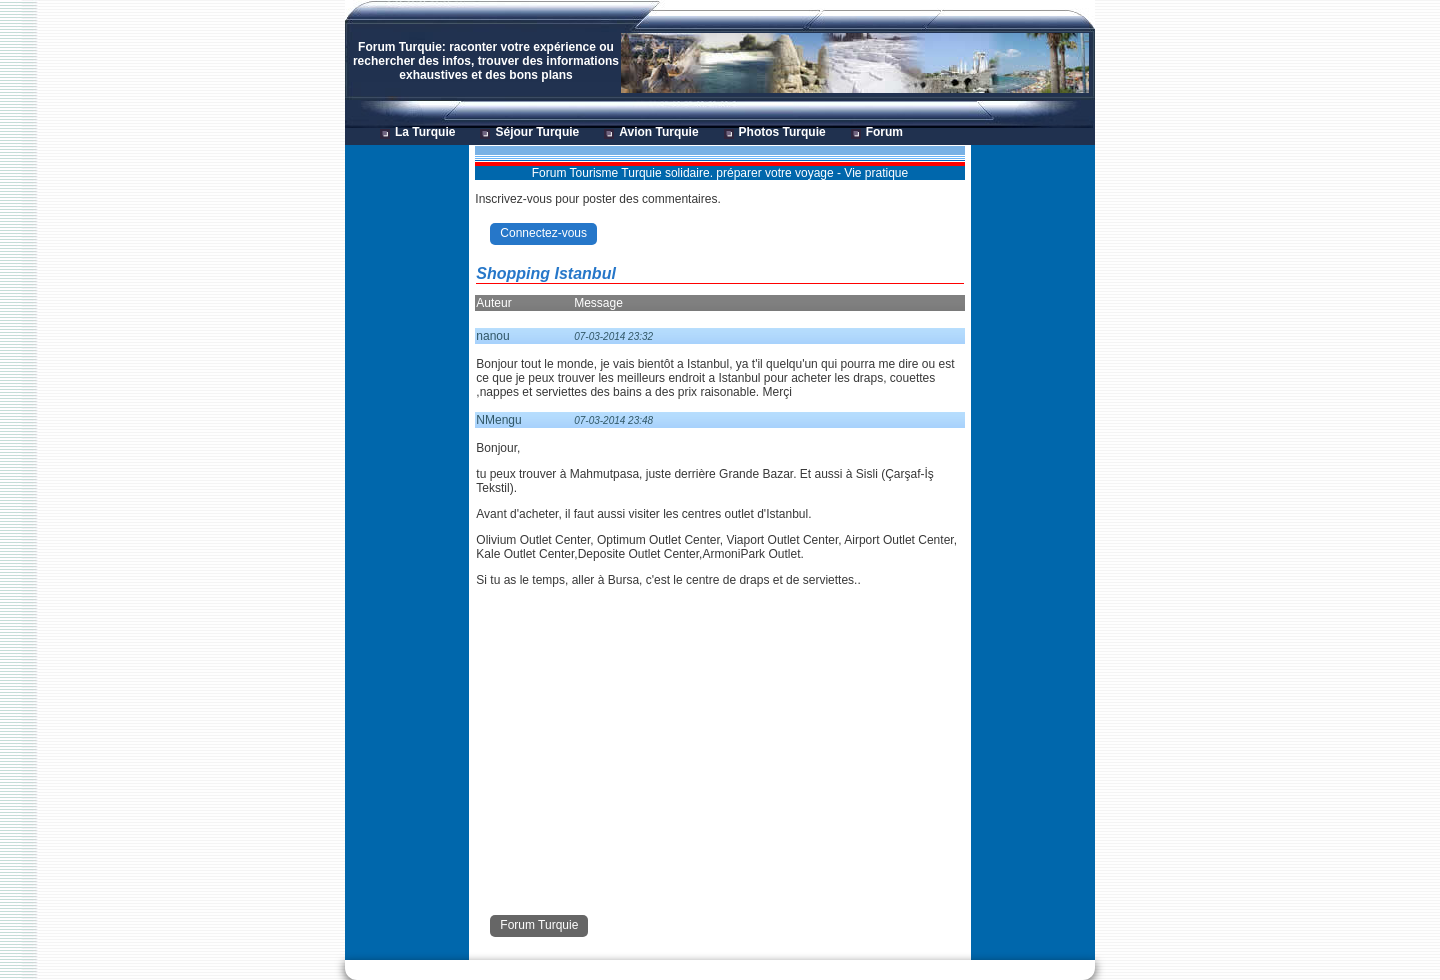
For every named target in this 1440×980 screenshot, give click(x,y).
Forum (884, 132)
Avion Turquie (658, 132)
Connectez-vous (543, 233)
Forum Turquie (539, 925)
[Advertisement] (406, 446)
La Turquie (425, 132)
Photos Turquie (782, 132)
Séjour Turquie (537, 132)
